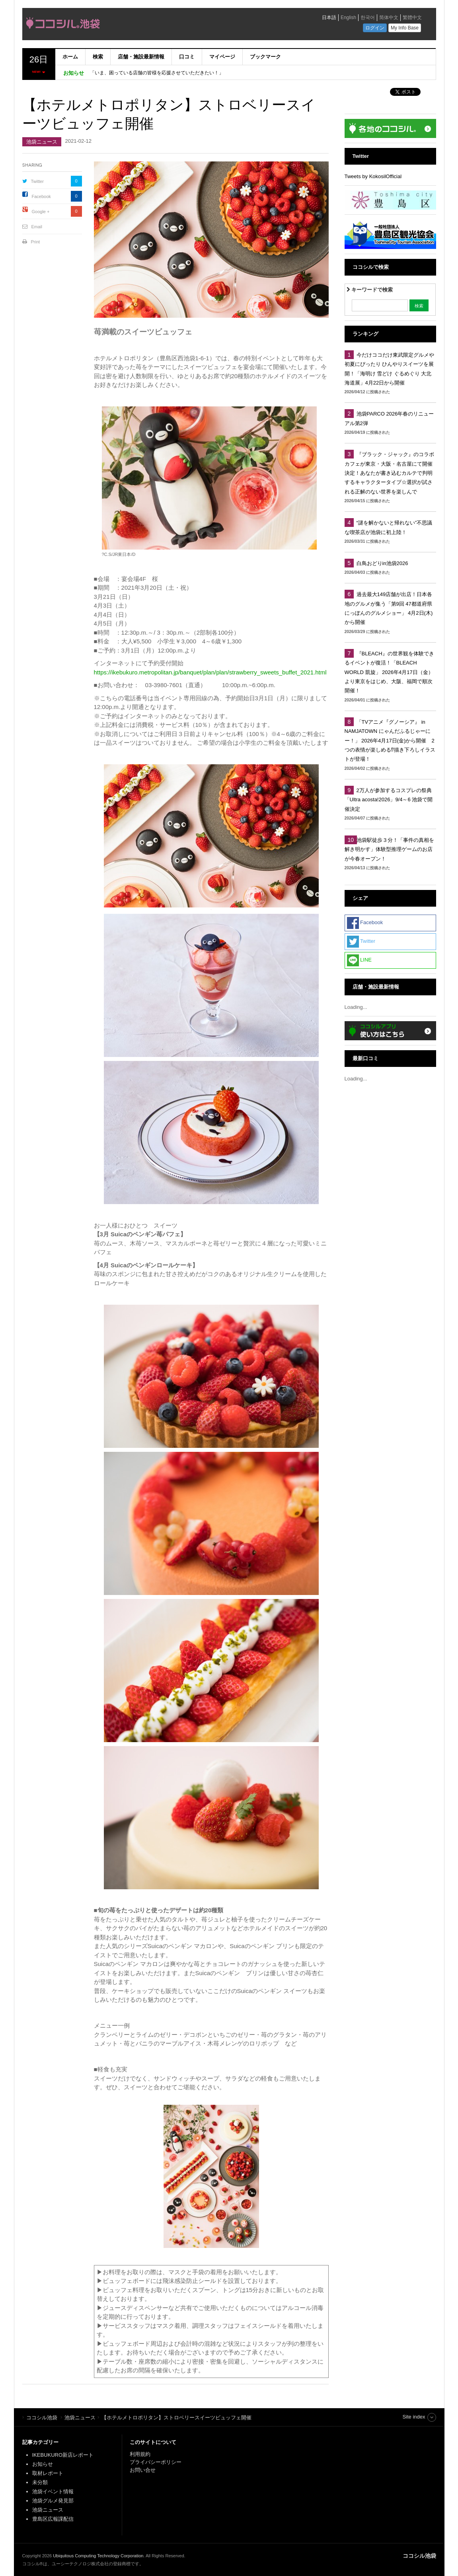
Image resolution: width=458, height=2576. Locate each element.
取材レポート (47, 2473)
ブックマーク (265, 57)
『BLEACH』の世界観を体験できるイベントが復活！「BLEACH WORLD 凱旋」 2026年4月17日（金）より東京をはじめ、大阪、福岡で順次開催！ (389, 672)
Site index (413, 2417)
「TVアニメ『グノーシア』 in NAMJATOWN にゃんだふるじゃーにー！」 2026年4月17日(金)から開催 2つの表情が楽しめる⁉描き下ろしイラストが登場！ (390, 740)
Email (37, 226)
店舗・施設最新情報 (141, 57)
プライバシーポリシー (156, 2462)
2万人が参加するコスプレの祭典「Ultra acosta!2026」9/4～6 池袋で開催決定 (389, 799)
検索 (98, 57)
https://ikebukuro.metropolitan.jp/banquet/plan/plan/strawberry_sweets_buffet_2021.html (210, 672)
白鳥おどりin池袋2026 (382, 563)
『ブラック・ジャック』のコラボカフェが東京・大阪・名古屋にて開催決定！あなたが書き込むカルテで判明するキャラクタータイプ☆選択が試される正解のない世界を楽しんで (389, 473)
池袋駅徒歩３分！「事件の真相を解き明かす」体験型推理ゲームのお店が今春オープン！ (389, 849)
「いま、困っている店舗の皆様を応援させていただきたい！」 (157, 73)
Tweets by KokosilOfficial (373, 176)
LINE (359, 960)
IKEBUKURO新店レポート (63, 2455)
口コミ (187, 57)
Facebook (41, 196)
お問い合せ (143, 2470)
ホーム (70, 57)
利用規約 (140, 2454)
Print (35, 241)
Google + (41, 211)
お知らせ (42, 2464)
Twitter (37, 181)
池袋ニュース (41, 142)
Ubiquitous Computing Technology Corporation (98, 2555)
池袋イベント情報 (53, 2491)
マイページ (222, 57)
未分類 (40, 2482)
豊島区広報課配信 (53, 2519)
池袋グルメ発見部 (53, 2501)
